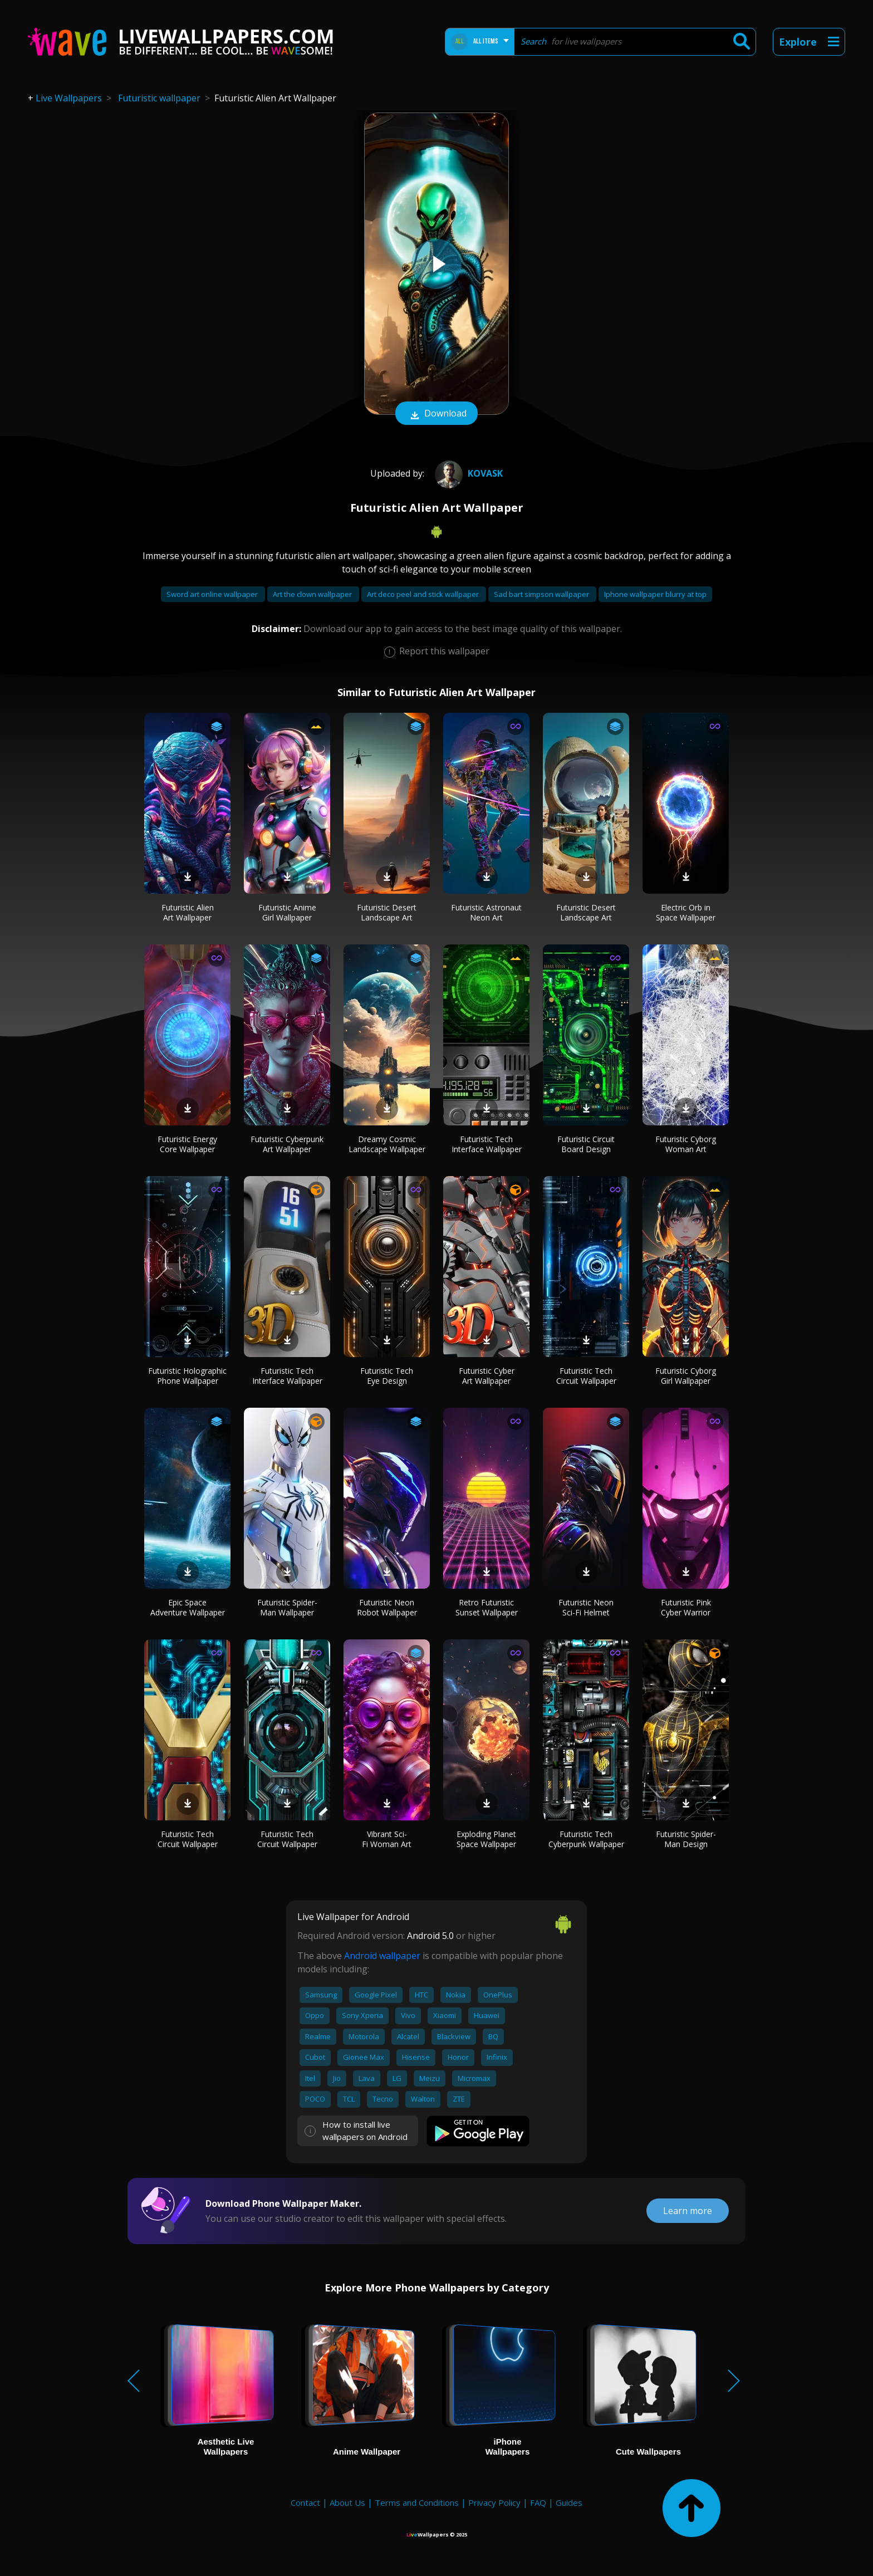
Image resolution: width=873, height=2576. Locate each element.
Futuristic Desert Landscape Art (386, 912)
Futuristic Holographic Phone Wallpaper (187, 1375)
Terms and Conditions (417, 2502)
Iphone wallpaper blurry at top (655, 594)
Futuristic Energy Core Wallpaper (187, 1144)
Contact (305, 2502)
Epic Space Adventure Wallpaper (187, 1607)
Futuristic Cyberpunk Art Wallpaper (287, 1144)
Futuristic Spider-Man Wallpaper (287, 1607)
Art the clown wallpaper (313, 594)
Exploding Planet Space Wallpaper (486, 1839)
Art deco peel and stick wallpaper (423, 594)
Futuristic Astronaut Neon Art (486, 912)
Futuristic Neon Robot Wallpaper (387, 1607)
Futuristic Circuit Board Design (586, 1144)
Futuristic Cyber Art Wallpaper (486, 1375)
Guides (569, 2502)
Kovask (467, 473)
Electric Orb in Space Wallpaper (685, 912)
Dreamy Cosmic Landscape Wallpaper (387, 1144)
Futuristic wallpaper (159, 98)
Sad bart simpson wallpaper (542, 594)
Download (436, 414)
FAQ (538, 2502)
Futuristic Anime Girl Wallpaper (287, 912)
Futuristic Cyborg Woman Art (685, 1144)
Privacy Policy (494, 2502)
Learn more (687, 2211)
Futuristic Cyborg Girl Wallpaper (685, 1375)
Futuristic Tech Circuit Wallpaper (586, 1375)
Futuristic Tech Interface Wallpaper (487, 1144)
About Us (347, 2502)
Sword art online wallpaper (212, 594)
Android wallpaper (382, 1956)
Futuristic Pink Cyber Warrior (686, 1607)
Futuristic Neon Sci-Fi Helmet (586, 1607)
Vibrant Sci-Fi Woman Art (386, 1839)
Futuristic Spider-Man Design (686, 1839)
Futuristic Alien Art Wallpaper (187, 912)
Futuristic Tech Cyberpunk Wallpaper (586, 1839)
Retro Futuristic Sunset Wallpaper (486, 1607)
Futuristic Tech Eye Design (386, 1375)
